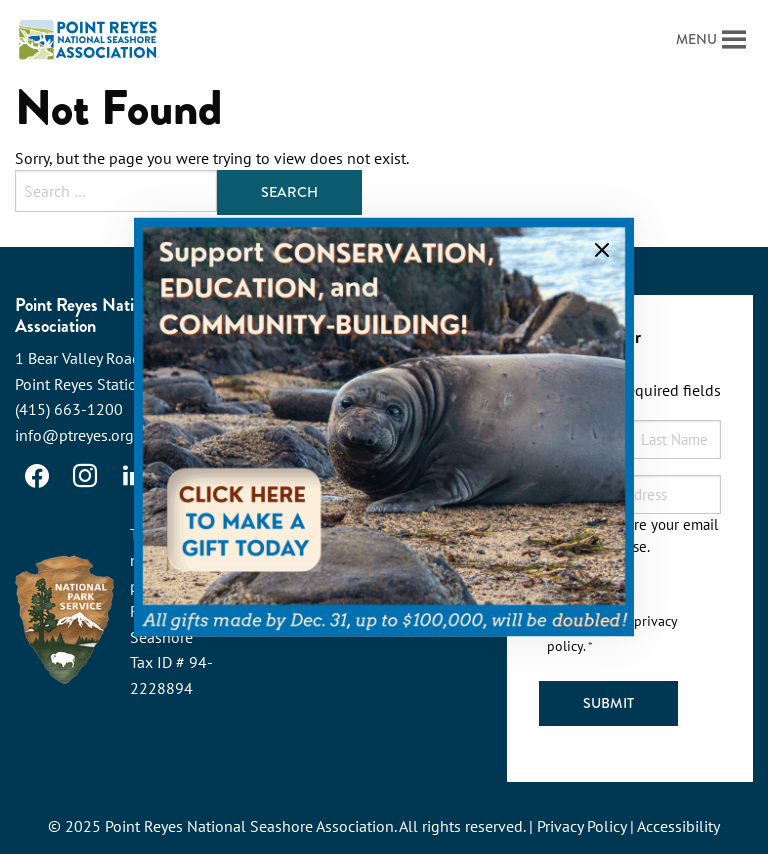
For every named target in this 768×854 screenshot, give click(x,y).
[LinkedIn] (133, 476)
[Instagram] (85, 476)
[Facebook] (37, 476)
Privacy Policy (581, 826)
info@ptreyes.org (74, 435)
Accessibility (678, 826)
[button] (696, 40)
